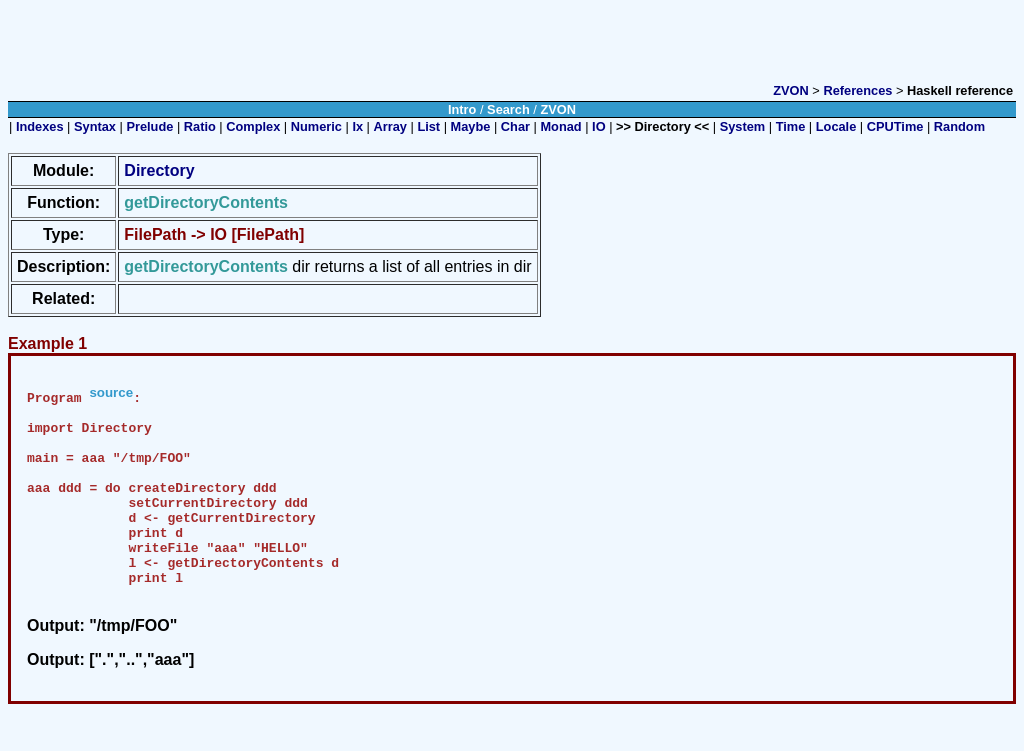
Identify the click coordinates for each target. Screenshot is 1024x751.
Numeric (316, 126)
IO (599, 126)
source (111, 392)
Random (959, 126)
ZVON (791, 90)
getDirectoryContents (206, 266)
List (428, 126)
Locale (836, 126)
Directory (159, 170)
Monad (560, 126)
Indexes (40, 126)
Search (508, 109)
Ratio (200, 126)
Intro (462, 109)
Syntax (95, 126)
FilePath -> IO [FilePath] (214, 234)
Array (390, 126)
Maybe (471, 126)
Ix (357, 126)
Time (791, 126)
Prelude (149, 126)
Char (515, 126)
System (743, 126)
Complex (253, 126)
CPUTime (895, 126)
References (857, 90)
